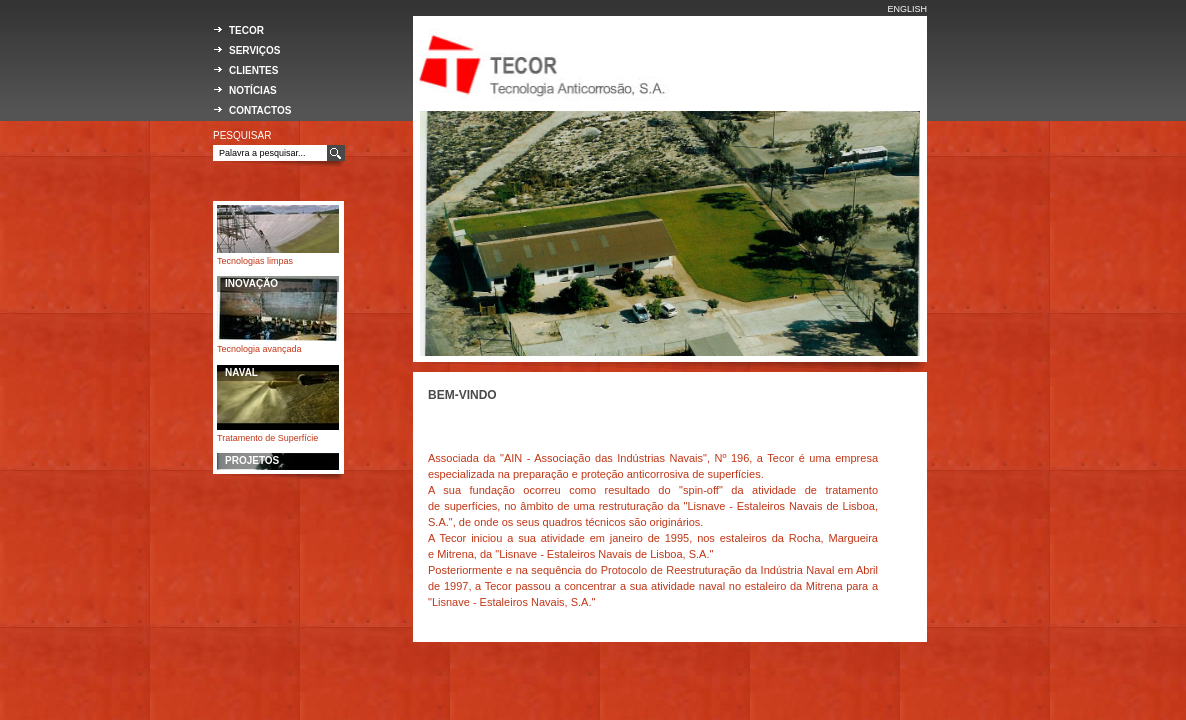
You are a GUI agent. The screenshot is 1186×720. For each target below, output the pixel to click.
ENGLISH (907, 9)
